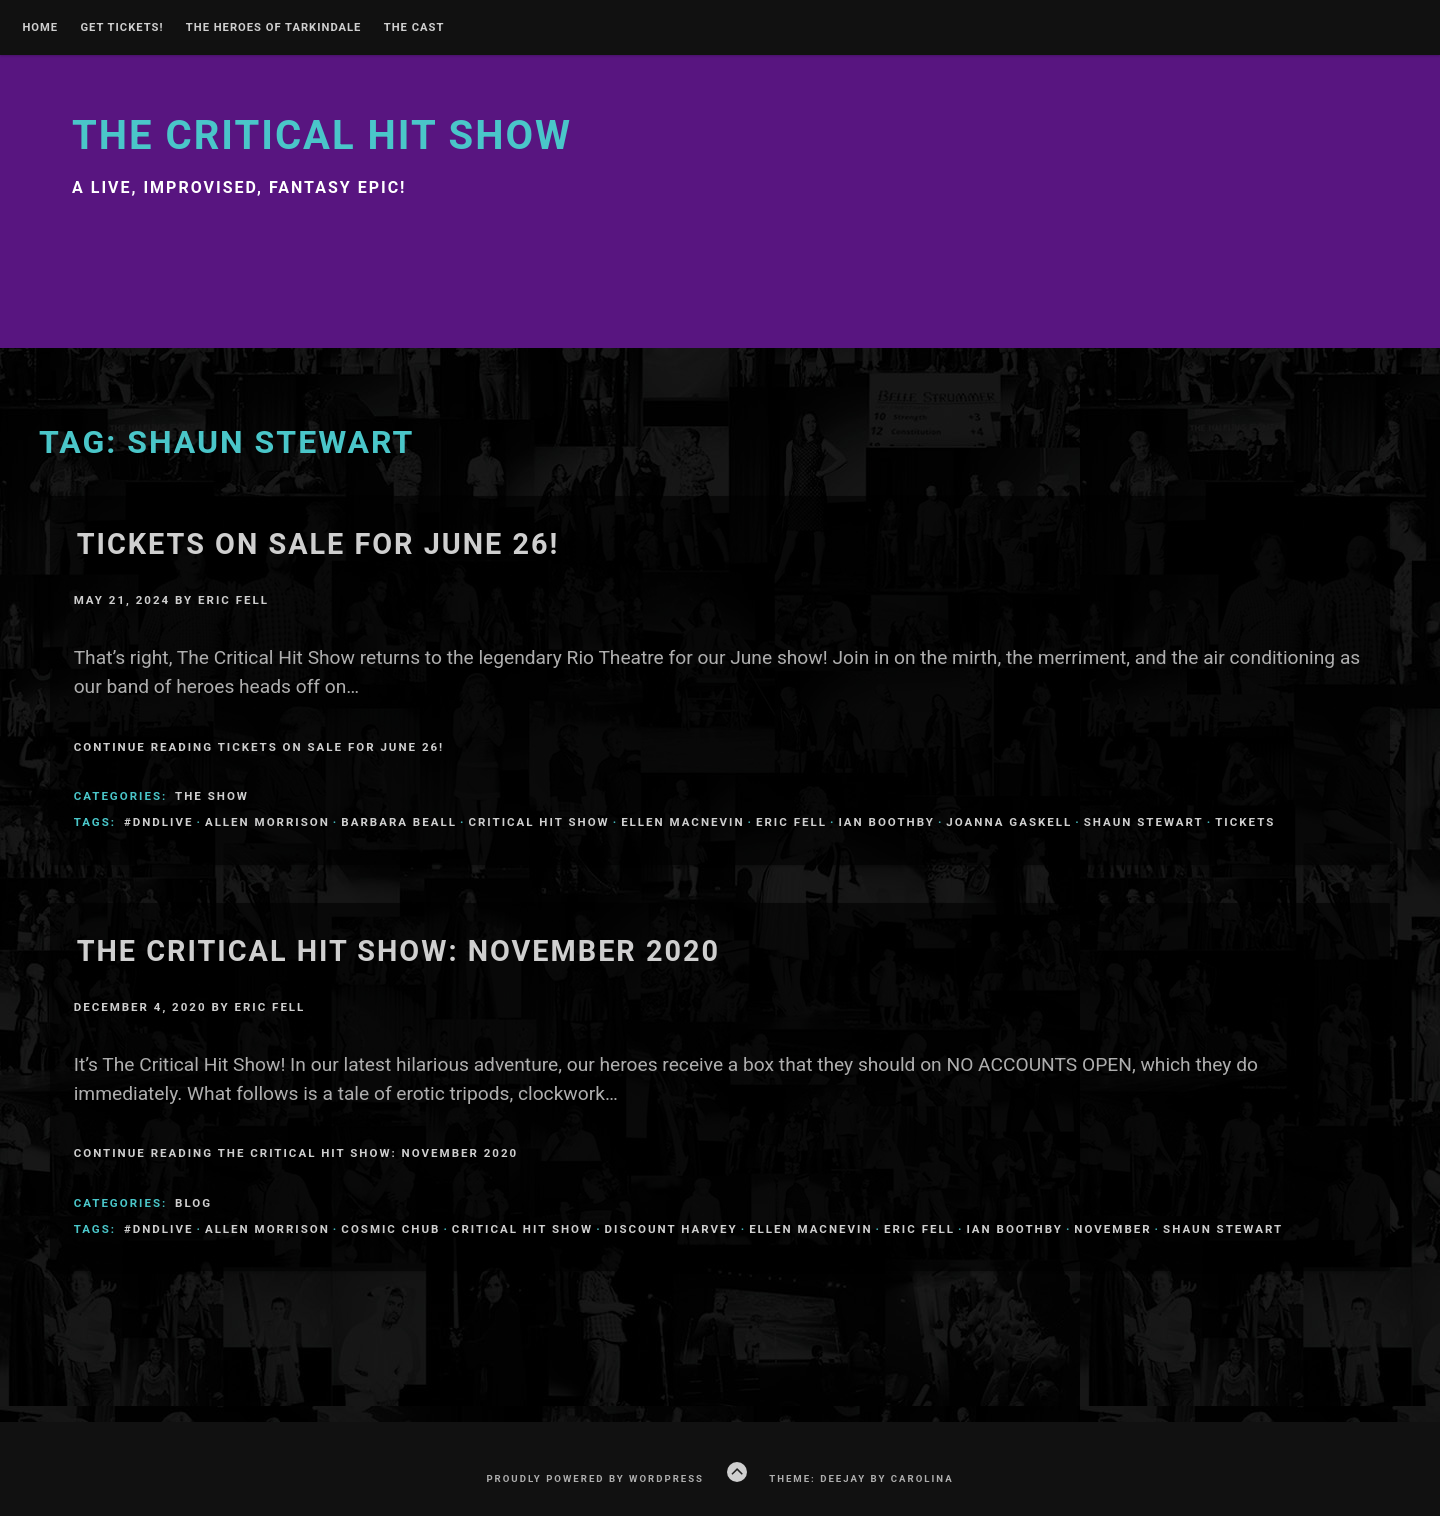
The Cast (414, 28)
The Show (212, 796)
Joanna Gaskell (1009, 822)
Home (40, 28)
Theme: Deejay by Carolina (861, 1478)
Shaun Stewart (1144, 822)
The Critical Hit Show (322, 135)
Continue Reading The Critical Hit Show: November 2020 (296, 1153)
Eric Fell (233, 600)
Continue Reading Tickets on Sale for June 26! (259, 747)
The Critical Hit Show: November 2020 (398, 951)
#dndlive (159, 822)
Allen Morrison (267, 822)
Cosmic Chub (390, 1229)
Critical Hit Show (538, 822)
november (1112, 1229)
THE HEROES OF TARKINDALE (274, 28)
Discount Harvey (671, 1229)
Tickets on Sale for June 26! (318, 544)
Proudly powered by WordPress (595, 1478)
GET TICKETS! (121, 28)
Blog (193, 1203)
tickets (1245, 822)
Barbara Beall (399, 822)
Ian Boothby (886, 822)
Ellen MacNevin (682, 822)
